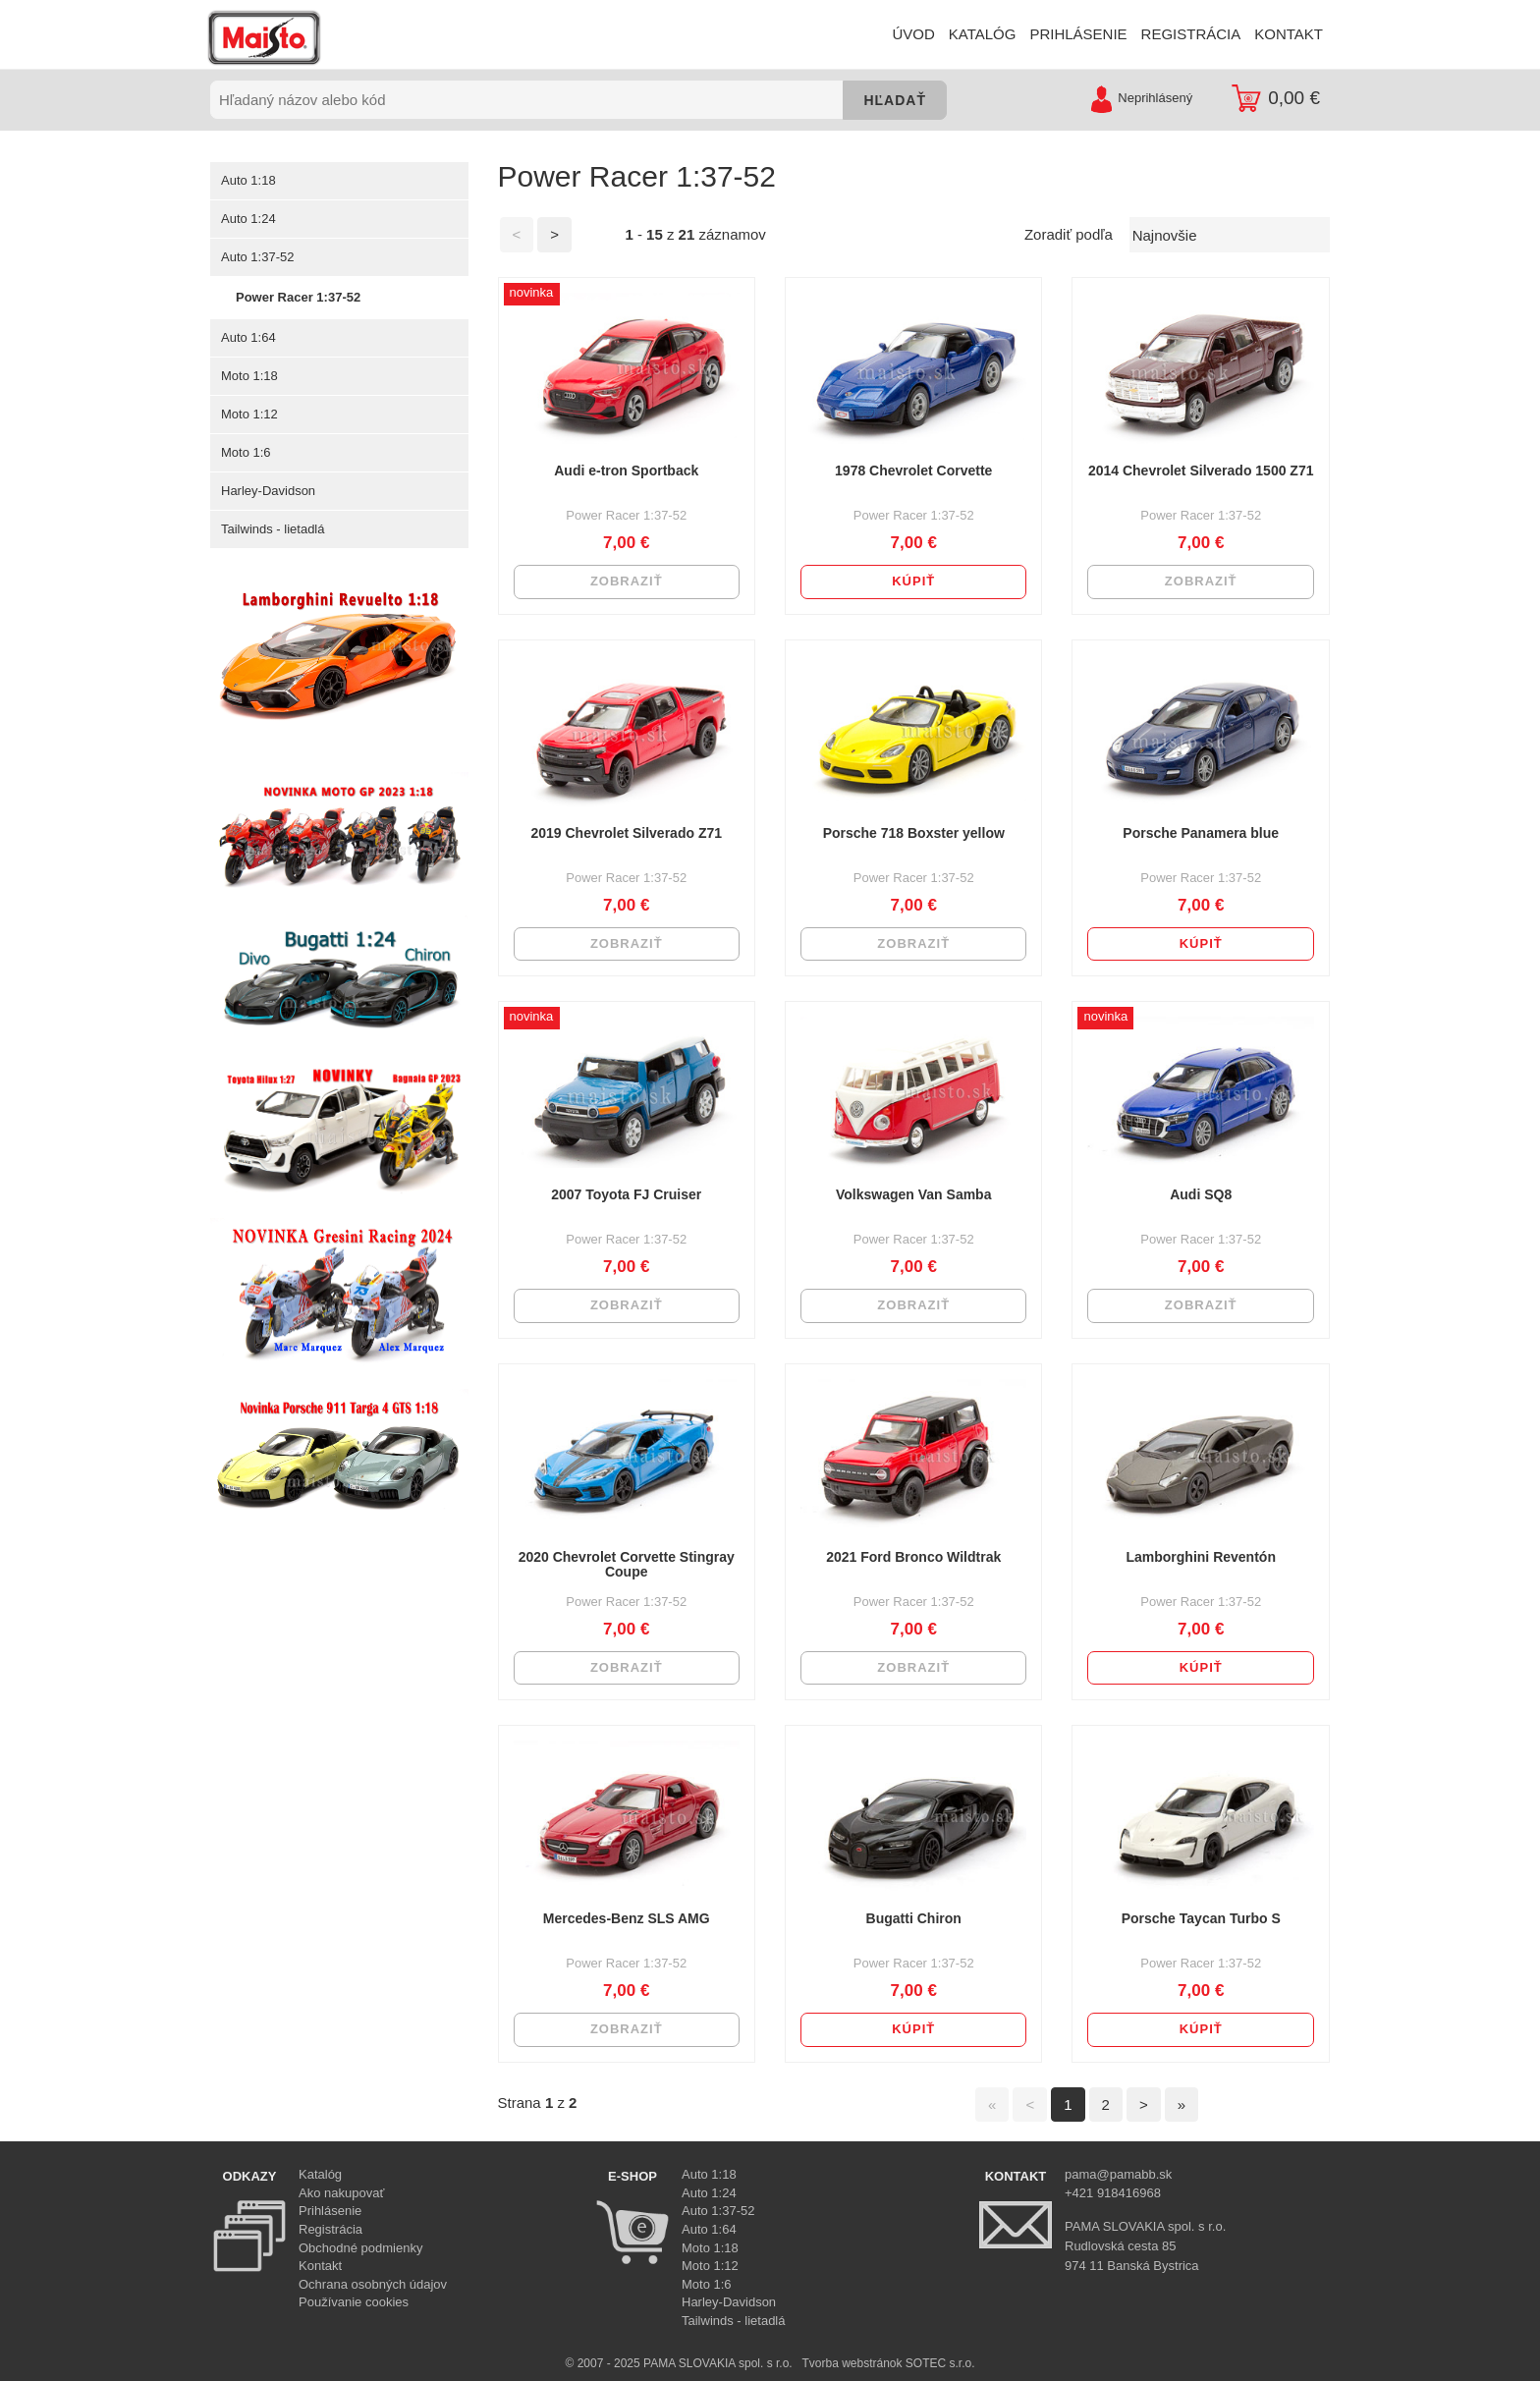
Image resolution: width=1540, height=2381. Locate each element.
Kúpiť (913, 581)
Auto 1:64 (248, 337)
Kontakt (320, 2265)
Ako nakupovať (341, 2193)
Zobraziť (626, 581)
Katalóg (320, 2174)
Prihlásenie (330, 2210)
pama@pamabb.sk (1118, 2174)
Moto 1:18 (249, 375)
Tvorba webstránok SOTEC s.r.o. (887, 2363)
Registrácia (330, 2229)
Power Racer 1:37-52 (297, 297)
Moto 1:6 (245, 452)
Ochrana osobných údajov (373, 2284)
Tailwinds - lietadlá (272, 529)
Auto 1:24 (248, 218)
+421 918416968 (1113, 2193)
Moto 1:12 (249, 414)
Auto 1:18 (248, 180)
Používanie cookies (354, 2302)
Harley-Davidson (267, 490)
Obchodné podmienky (360, 2248)
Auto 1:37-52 (257, 256)
